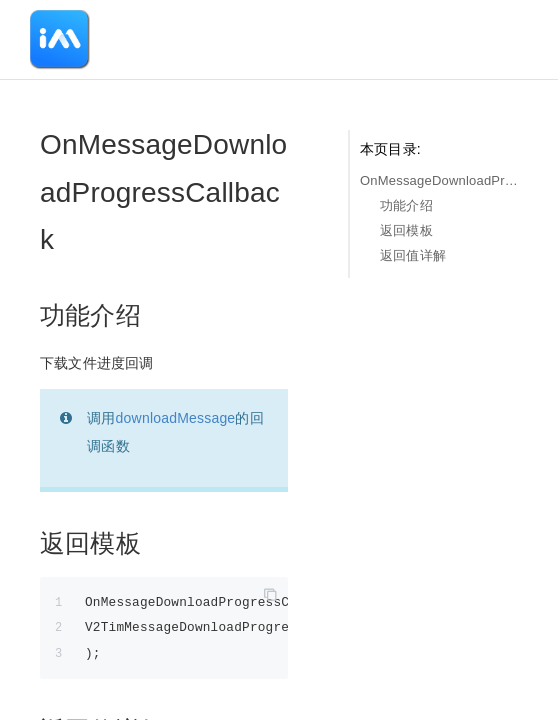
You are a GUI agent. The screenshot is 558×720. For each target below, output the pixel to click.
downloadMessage (176, 418)
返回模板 (406, 230)
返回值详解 (413, 255)
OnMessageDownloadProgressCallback (439, 180)
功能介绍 (406, 205)
